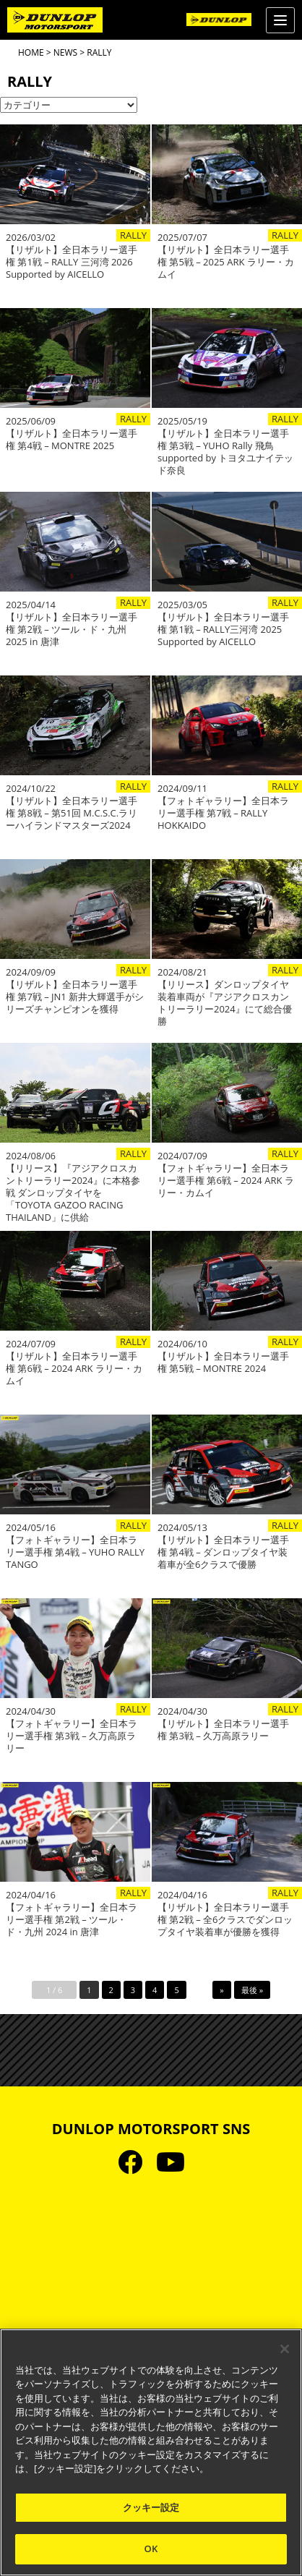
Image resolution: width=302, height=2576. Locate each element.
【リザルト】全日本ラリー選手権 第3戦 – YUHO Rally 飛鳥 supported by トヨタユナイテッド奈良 (225, 452)
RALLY (133, 235)
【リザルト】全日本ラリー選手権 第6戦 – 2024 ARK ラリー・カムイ (74, 1368)
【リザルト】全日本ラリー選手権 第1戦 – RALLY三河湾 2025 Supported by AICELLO (223, 629)
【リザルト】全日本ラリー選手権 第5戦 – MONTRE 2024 (223, 1362)
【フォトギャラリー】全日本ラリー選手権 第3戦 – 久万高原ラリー (71, 1736)
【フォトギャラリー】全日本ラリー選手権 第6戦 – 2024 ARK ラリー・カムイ (226, 1180)
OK (151, 2548)
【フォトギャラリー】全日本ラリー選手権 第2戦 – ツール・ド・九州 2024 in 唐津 (71, 1919)
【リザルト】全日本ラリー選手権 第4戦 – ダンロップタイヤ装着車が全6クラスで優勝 (223, 1552)
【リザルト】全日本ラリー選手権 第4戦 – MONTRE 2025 (71, 439)
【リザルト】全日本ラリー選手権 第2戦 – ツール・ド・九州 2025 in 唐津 (71, 629)
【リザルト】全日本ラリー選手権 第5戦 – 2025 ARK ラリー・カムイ (226, 262)
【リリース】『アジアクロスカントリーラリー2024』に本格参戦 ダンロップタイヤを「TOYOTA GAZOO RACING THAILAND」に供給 (73, 1192)
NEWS (65, 52)
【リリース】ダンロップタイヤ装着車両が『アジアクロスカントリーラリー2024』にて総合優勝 (225, 1003)
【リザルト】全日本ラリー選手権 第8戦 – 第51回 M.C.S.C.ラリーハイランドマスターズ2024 (71, 813)
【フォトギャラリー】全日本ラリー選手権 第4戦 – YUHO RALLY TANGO (75, 1552)
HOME (31, 52)
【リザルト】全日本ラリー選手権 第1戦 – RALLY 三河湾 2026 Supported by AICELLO (71, 262)
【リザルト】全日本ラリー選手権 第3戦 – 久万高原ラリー (223, 1730)
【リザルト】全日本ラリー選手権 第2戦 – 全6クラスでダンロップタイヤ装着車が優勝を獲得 (225, 1919)
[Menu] (280, 20)
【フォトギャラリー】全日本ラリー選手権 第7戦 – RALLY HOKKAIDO (223, 813)
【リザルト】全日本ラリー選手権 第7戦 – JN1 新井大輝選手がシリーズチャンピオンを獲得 (75, 996)
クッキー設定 (151, 2507)
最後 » (252, 1989)
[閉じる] (285, 2349)
